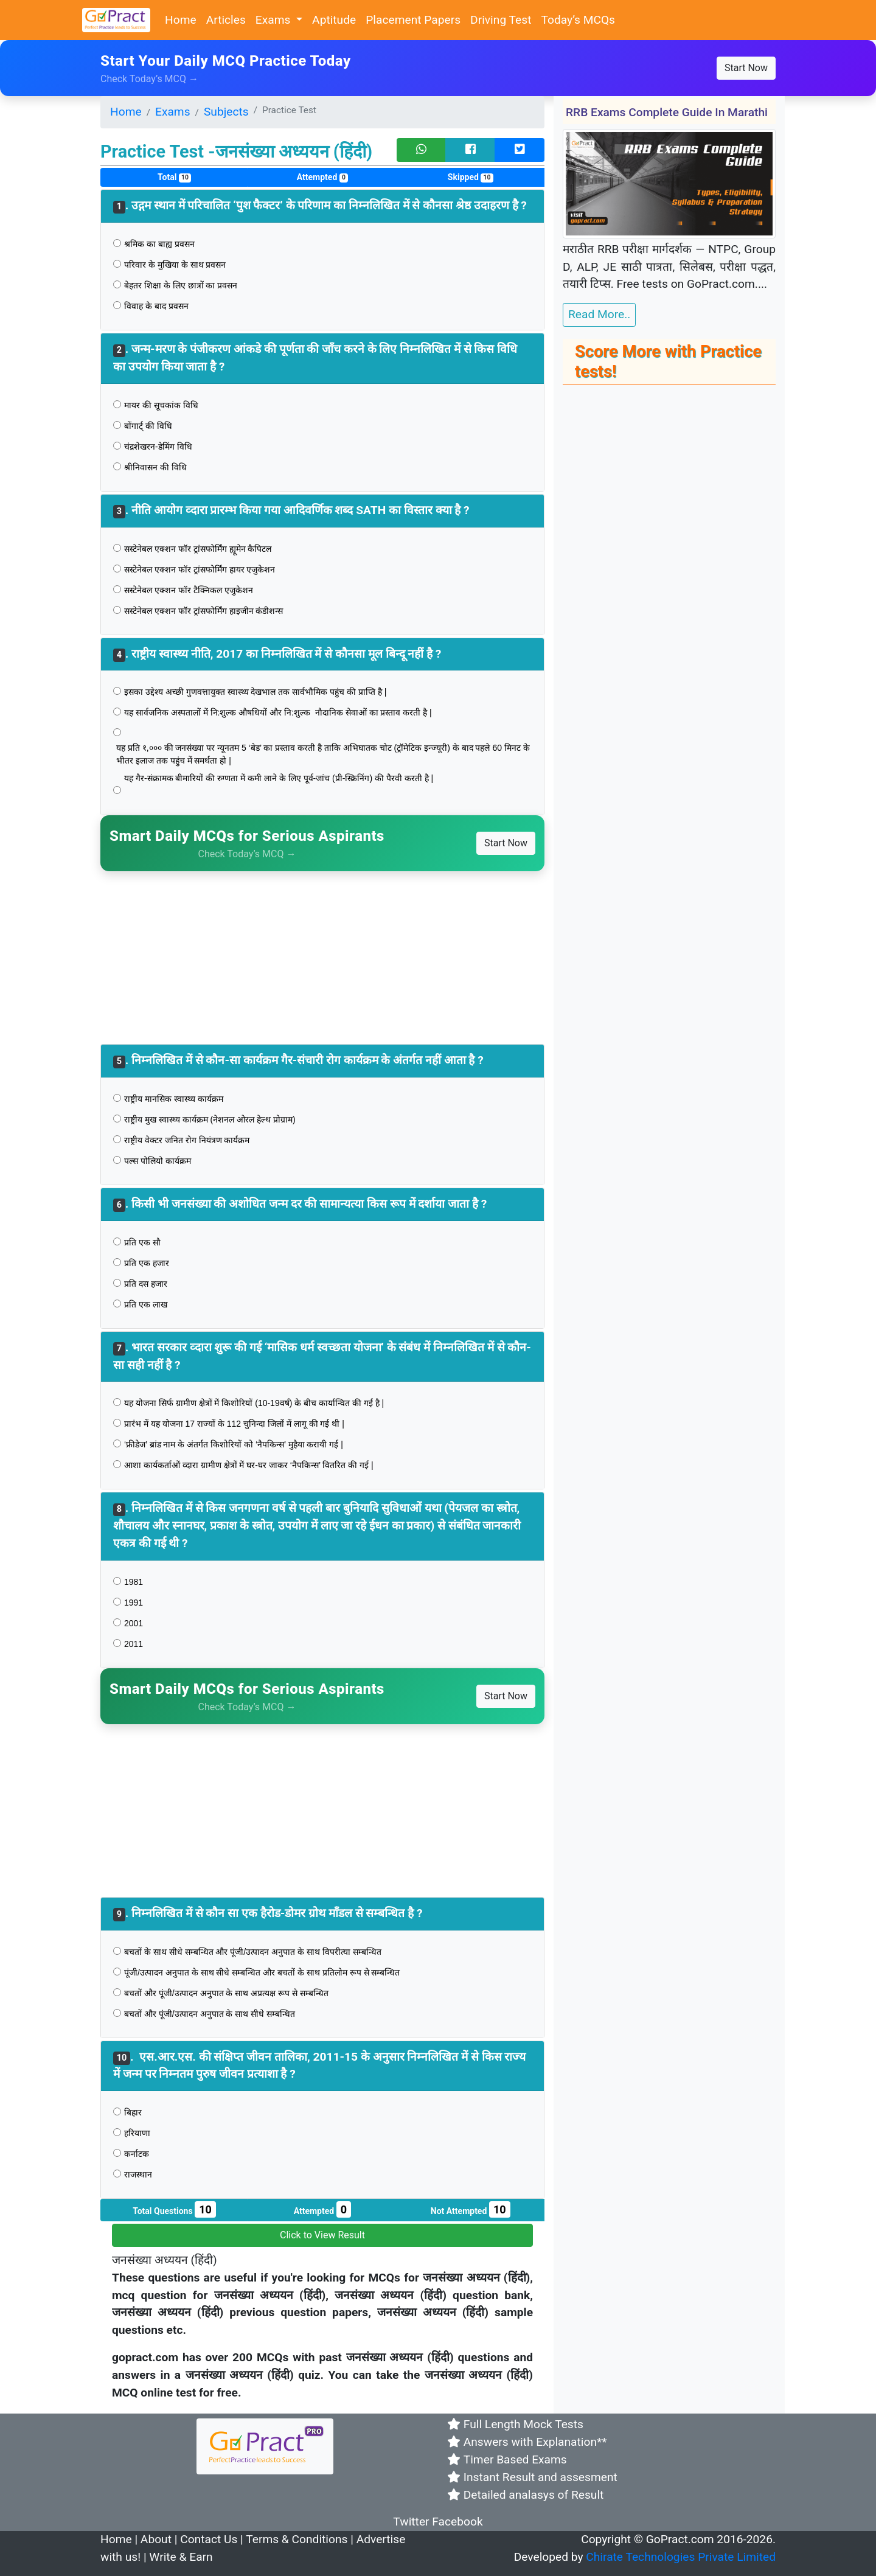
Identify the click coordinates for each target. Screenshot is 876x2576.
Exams (172, 112)
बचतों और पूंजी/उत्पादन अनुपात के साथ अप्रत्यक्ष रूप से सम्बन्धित (226, 1993)
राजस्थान (138, 2174)
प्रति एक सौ (143, 1242)
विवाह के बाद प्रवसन (156, 306)
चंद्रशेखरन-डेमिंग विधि (159, 446)
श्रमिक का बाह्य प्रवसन (159, 244)
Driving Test (500, 20)
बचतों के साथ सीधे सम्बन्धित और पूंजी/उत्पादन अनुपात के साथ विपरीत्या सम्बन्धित (254, 1952)
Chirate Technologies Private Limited (681, 2557)
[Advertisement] (322, 956)
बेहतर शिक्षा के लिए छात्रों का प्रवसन (180, 285)
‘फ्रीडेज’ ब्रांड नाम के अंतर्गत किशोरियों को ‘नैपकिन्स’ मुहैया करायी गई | (233, 1444)
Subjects (226, 112)
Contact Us (208, 2539)
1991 (133, 1602)
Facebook (457, 2522)
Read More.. (599, 314)
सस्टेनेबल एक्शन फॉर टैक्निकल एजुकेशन (188, 590)
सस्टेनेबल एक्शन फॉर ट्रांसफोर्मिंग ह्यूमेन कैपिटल (199, 549)
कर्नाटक (136, 2154)
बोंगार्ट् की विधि (148, 426)
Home (180, 20)
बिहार (133, 2112)
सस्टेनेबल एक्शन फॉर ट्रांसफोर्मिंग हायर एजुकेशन (200, 569)
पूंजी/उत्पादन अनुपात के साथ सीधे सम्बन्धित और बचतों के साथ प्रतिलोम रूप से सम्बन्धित (262, 1972)
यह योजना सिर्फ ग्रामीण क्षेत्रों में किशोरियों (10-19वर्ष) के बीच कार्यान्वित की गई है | (254, 1403)
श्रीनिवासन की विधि (155, 467)
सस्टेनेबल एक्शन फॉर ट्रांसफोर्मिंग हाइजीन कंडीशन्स (204, 611)
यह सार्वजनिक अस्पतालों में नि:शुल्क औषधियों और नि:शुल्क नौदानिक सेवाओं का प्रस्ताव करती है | (278, 712)
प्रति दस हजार (145, 1284)
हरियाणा (137, 2133)
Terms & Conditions (296, 2539)
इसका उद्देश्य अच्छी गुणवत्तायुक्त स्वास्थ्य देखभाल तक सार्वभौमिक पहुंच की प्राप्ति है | (255, 692)
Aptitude (334, 20)
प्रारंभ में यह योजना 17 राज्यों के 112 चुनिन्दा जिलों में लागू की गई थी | (234, 1424)
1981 (133, 1582)
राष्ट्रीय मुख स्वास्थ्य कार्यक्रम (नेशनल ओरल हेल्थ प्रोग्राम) (210, 1119)
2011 (133, 1644)
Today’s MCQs (578, 20)
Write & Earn (180, 2557)
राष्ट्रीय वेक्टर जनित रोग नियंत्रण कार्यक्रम (186, 1140)
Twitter (411, 2522)
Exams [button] (274, 20)
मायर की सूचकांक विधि (161, 405)
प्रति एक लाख (145, 1304)
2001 (133, 1623)
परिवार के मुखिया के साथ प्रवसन (175, 265)
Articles (226, 20)
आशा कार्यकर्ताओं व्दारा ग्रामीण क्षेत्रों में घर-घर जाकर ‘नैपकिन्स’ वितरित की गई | (249, 1465)
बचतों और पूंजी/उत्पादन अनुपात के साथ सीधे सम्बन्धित (209, 2014)
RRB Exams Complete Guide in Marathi (667, 112)
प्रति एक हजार (146, 1263)
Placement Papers (413, 20)
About (156, 2539)
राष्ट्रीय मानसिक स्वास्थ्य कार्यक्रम (175, 1099)
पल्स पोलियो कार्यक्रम (157, 1161)
